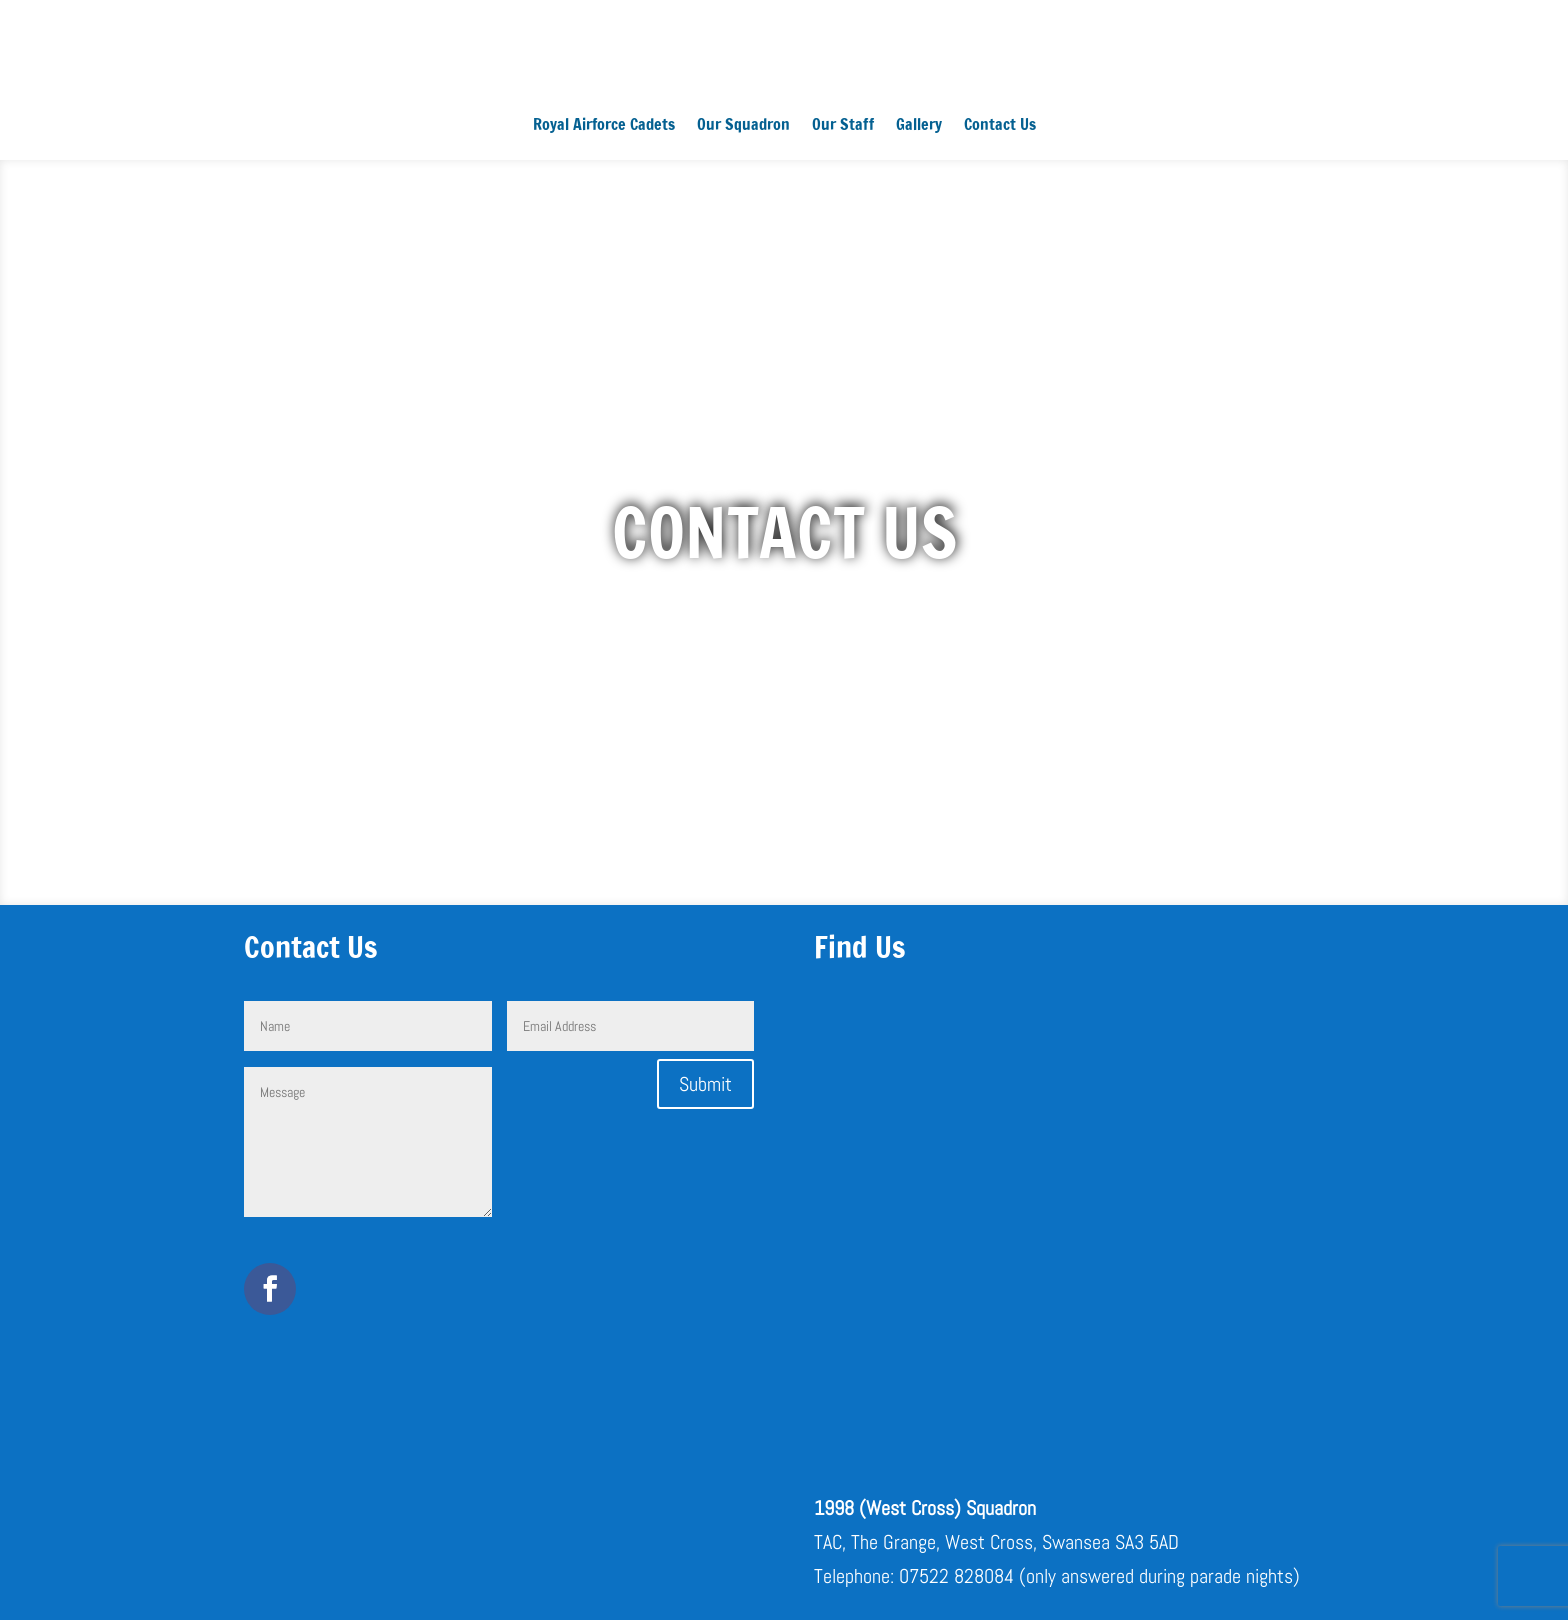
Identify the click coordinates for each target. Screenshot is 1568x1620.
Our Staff (843, 126)
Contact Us (1000, 126)
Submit (705, 1084)
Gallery (919, 126)
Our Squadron (743, 126)
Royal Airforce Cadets (604, 126)
